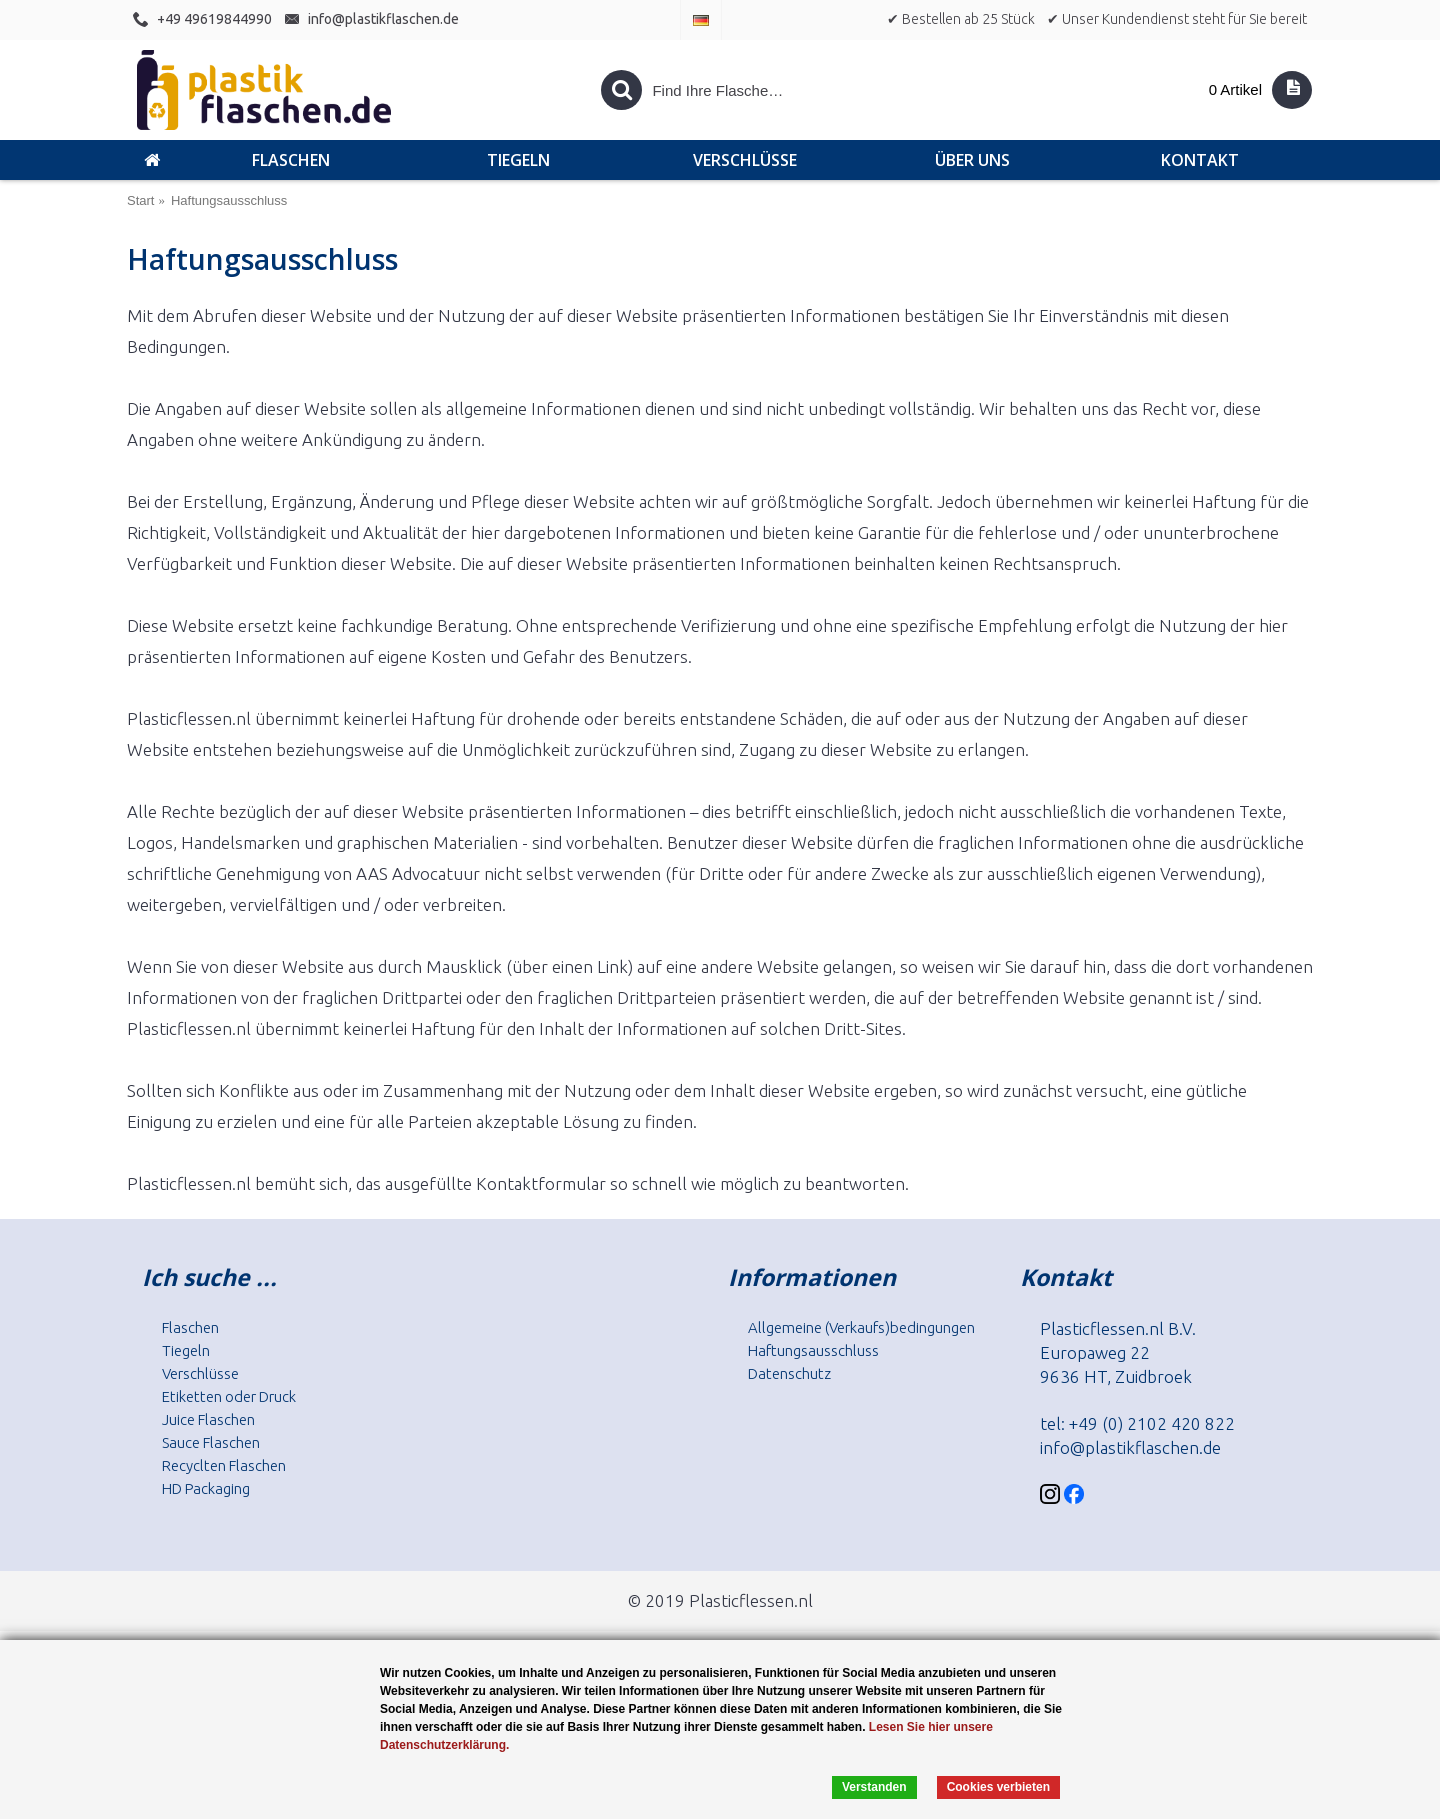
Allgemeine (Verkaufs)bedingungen (861, 1327)
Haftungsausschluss (813, 1350)
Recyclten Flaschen (224, 1465)
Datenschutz (789, 1373)
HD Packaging (206, 1488)
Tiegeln (186, 1350)
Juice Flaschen (208, 1419)
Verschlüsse (200, 1373)
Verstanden (874, 1787)
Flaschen (190, 1327)
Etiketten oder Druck (229, 1396)
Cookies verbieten (998, 1787)
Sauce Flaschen (211, 1442)
